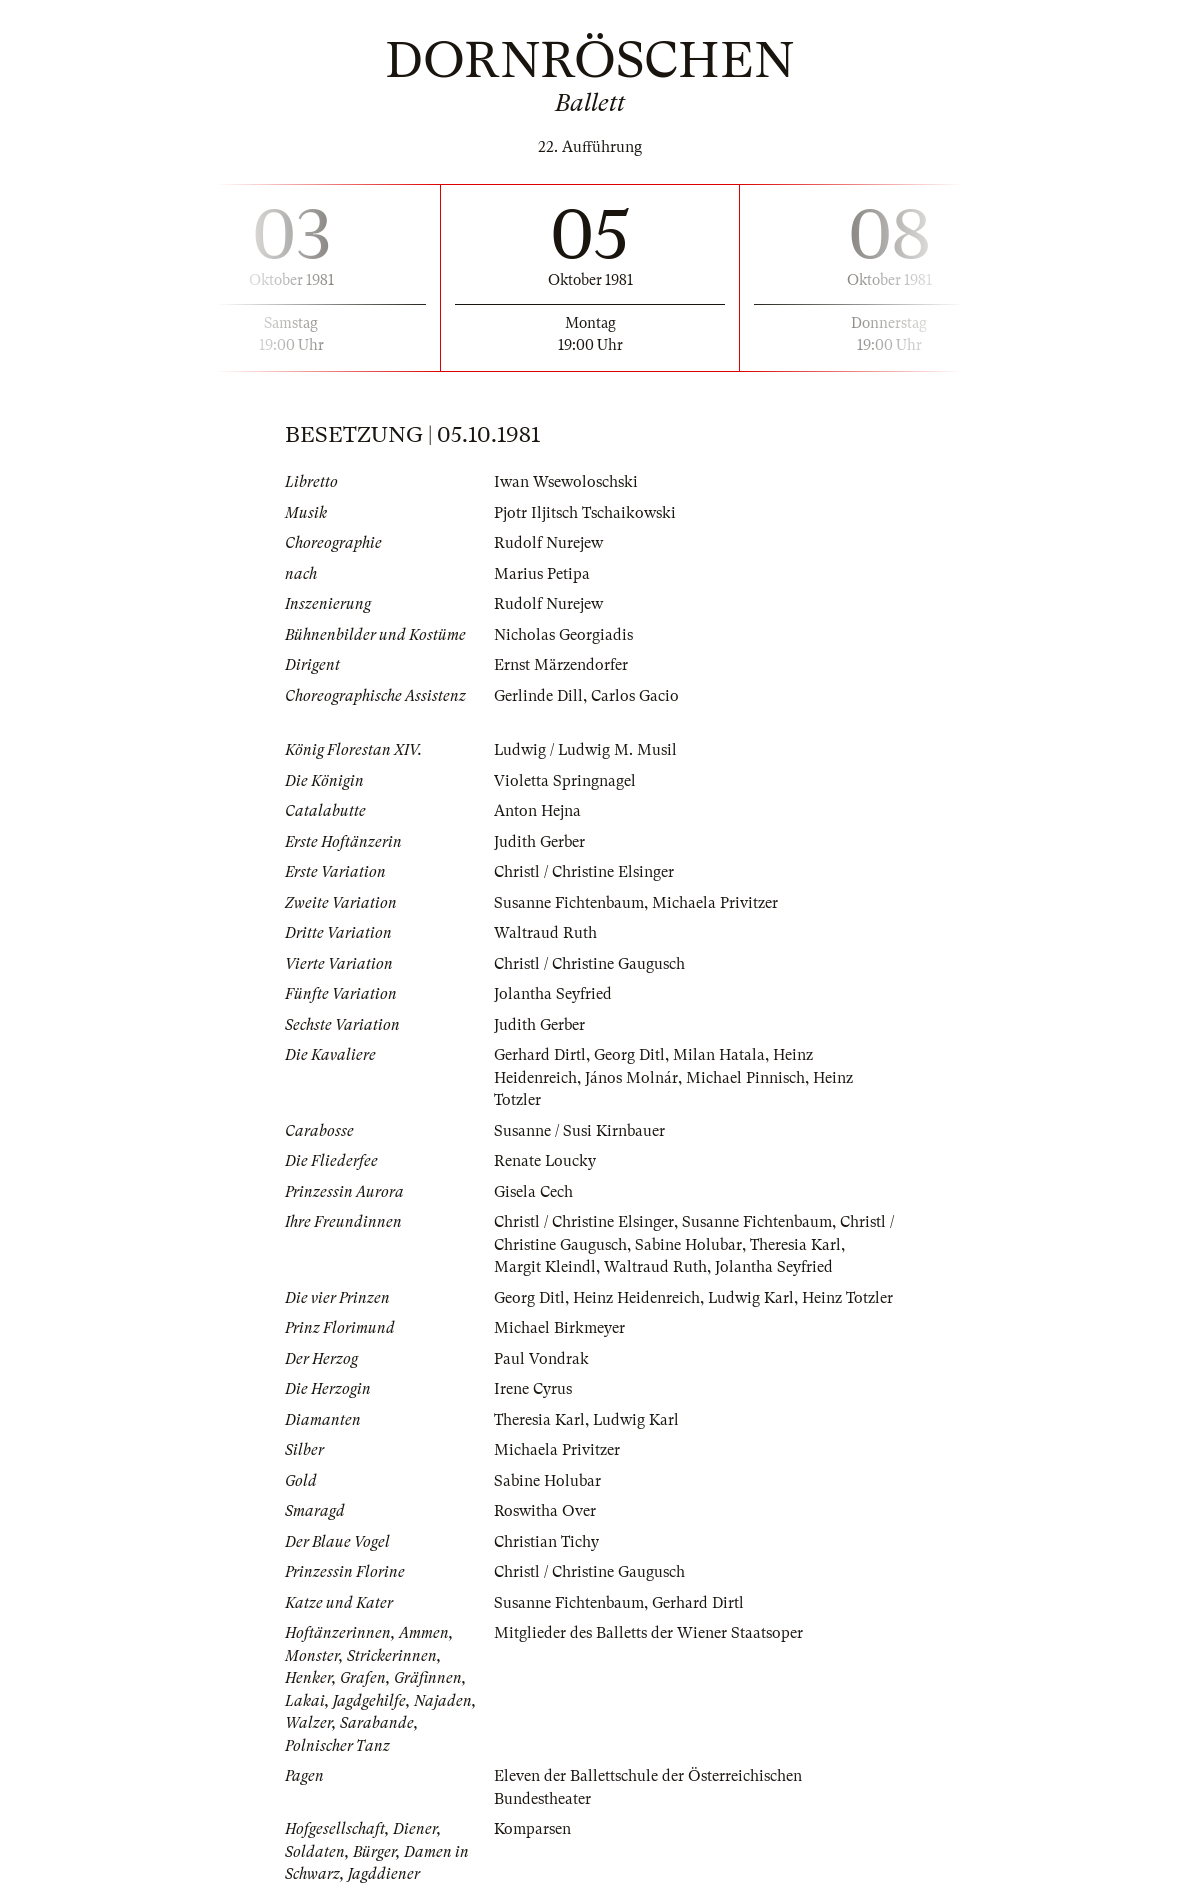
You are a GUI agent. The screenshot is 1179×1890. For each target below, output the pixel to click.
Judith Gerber (539, 842)
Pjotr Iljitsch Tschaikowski (585, 513)
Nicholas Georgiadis (563, 635)
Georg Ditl (629, 1055)
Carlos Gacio (635, 696)
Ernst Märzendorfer (561, 665)
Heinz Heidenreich (636, 1298)
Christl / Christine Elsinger (584, 872)
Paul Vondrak (541, 1359)
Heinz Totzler (848, 1298)
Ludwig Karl (751, 1298)
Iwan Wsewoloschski (566, 482)
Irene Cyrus (533, 1389)
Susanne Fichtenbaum (569, 903)
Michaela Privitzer (715, 903)
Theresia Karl (795, 1245)
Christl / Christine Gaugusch (589, 964)
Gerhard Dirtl (540, 1055)
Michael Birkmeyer (559, 1328)
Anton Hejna (537, 811)
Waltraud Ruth (545, 933)
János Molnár (631, 1078)
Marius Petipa (542, 574)
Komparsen (532, 1829)
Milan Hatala (719, 1055)
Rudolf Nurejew (548, 543)
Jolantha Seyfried (553, 994)
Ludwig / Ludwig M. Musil (586, 750)
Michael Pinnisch (745, 1078)
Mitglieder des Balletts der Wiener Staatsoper (648, 1633)
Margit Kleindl (545, 1267)
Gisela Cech (533, 1192)
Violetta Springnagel (565, 781)
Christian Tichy (546, 1542)
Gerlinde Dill (538, 696)
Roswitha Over (545, 1511)
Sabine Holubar (688, 1245)
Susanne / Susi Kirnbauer (579, 1131)
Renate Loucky (545, 1161)
